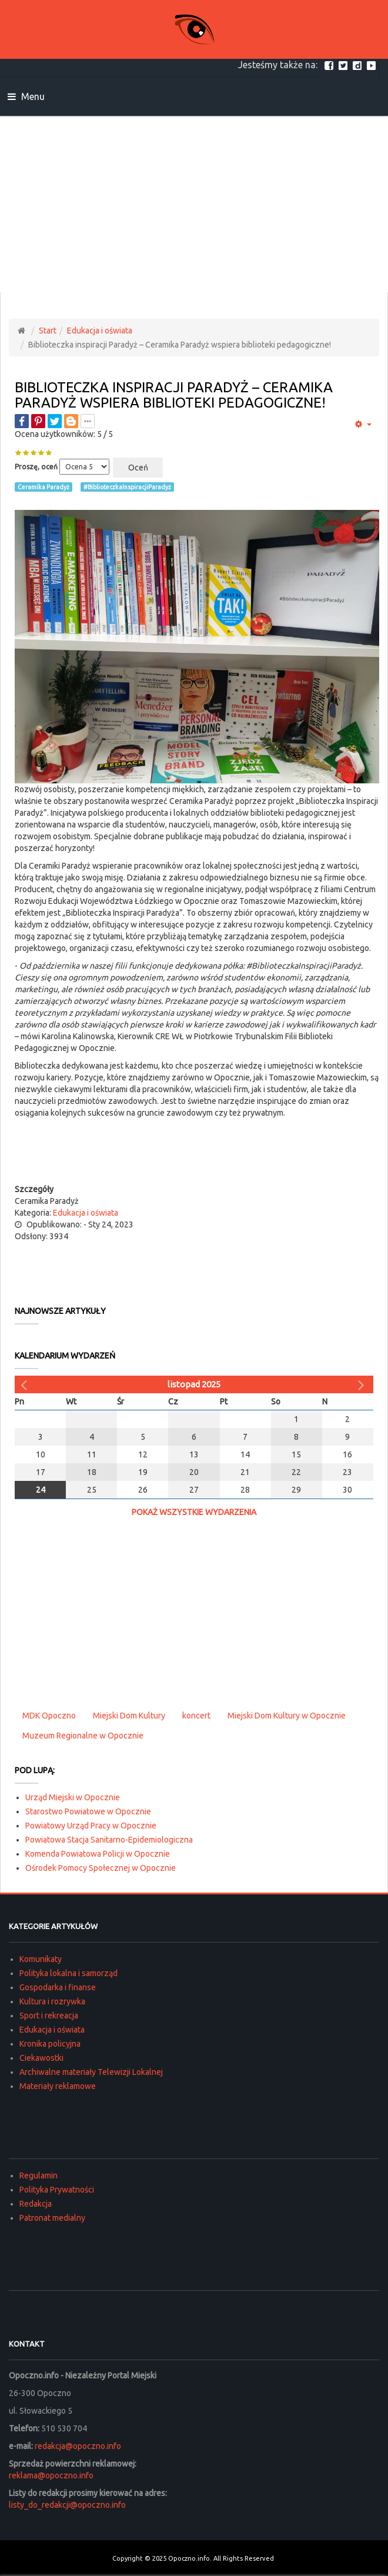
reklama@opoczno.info (51, 2475)
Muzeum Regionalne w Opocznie (82, 1735)
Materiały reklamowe (57, 2086)
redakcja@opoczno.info (78, 2446)
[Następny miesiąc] (362, 1384)
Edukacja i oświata (99, 330)
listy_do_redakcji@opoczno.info (67, 2505)
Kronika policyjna (50, 2043)
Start (47, 330)
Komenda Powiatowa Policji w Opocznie (97, 1853)
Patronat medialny (52, 2218)
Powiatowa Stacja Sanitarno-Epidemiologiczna (109, 1839)
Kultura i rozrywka (52, 2001)
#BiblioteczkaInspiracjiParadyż (127, 486)
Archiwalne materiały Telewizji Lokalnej (91, 2072)
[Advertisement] (194, 204)
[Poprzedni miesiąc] (25, 1384)
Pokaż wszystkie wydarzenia (194, 1512)
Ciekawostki (41, 2058)
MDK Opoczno (49, 1715)
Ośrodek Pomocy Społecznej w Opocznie (100, 1868)
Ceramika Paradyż (43, 486)
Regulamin (38, 2175)
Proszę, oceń (36, 467)
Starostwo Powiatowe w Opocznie (88, 1811)
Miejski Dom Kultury (129, 1715)
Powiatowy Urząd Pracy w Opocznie (90, 1825)
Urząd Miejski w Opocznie (72, 1797)
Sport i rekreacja (48, 2015)
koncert (196, 1715)
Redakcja (35, 2203)
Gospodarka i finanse (57, 1987)
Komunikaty (40, 1959)
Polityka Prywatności (56, 2189)
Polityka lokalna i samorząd (68, 1973)
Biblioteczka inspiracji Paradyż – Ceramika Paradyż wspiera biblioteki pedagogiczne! (174, 395)
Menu (26, 96)
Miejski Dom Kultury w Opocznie (287, 1715)
